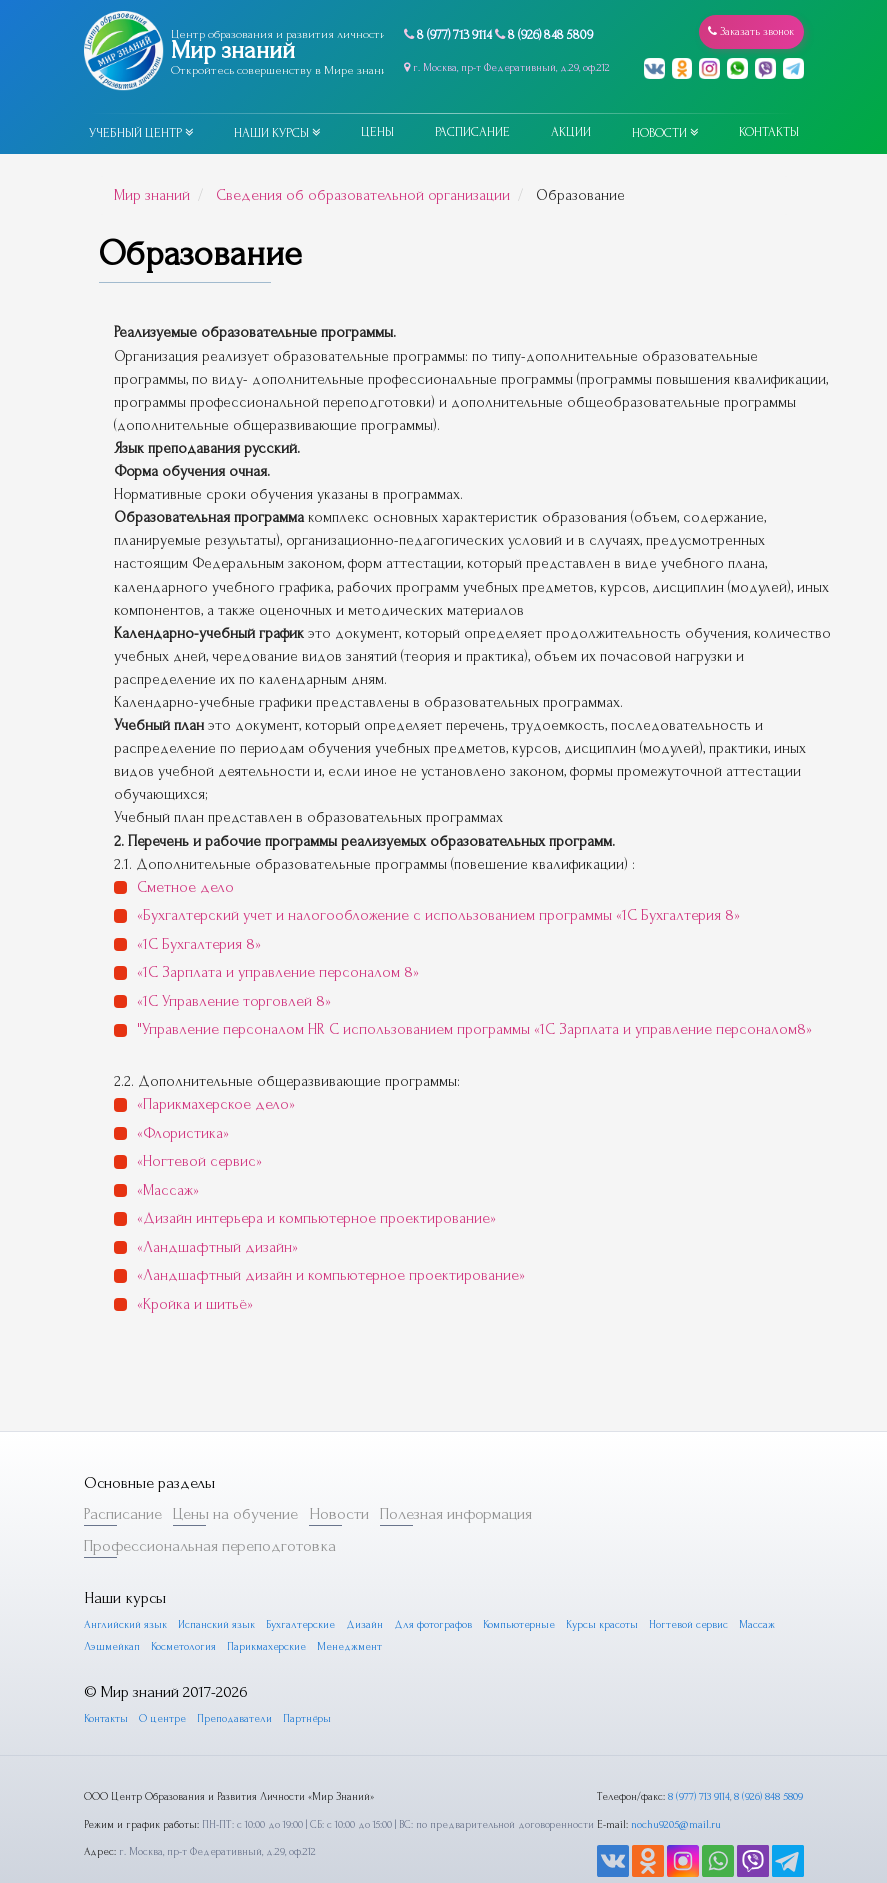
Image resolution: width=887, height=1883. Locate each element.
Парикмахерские (265, 1605)
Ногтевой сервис (680, 1584)
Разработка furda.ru (684, 1874)
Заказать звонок (754, 32)
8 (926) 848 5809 (550, 35)
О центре (162, 1677)
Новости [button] (665, 133)
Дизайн (359, 1584)
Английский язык (124, 1584)
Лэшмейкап (112, 1605)
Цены (377, 132)
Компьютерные (511, 1584)
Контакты (769, 132)
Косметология (183, 1605)
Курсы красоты (594, 1584)
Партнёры (305, 1677)
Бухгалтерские (296, 1584)
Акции (571, 132)
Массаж (749, 1584)
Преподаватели (233, 1677)
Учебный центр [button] (141, 133)
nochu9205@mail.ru (675, 1782)
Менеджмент (348, 1605)
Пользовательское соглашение (443, 1874)
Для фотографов (426, 1584)
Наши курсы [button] (277, 133)
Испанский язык (213, 1584)
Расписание (472, 132)
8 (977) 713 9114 (454, 35)
